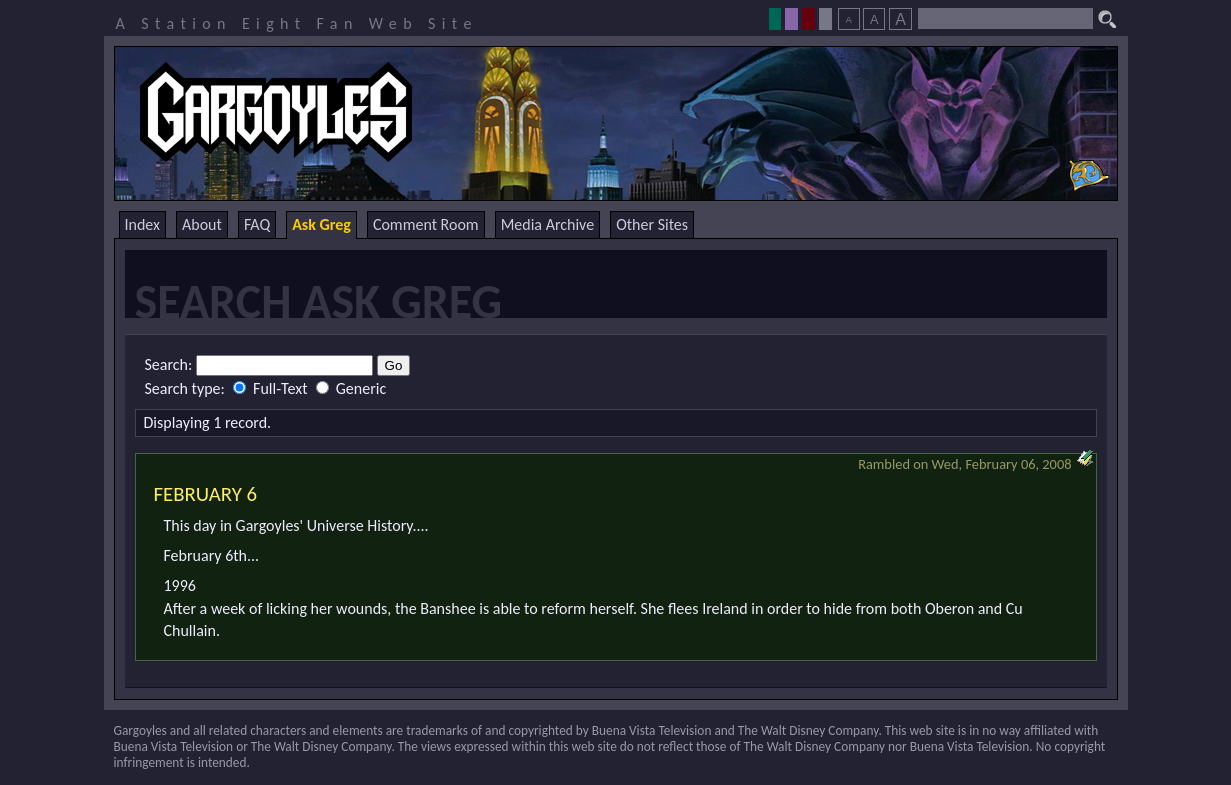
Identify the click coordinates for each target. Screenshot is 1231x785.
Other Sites (652, 224)
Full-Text (272, 388)
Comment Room (426, 224)
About (202, 224)
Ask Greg (321, 224)
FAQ (257, 224)
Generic (351, 388)
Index (143, 224)
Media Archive (547, 224)
